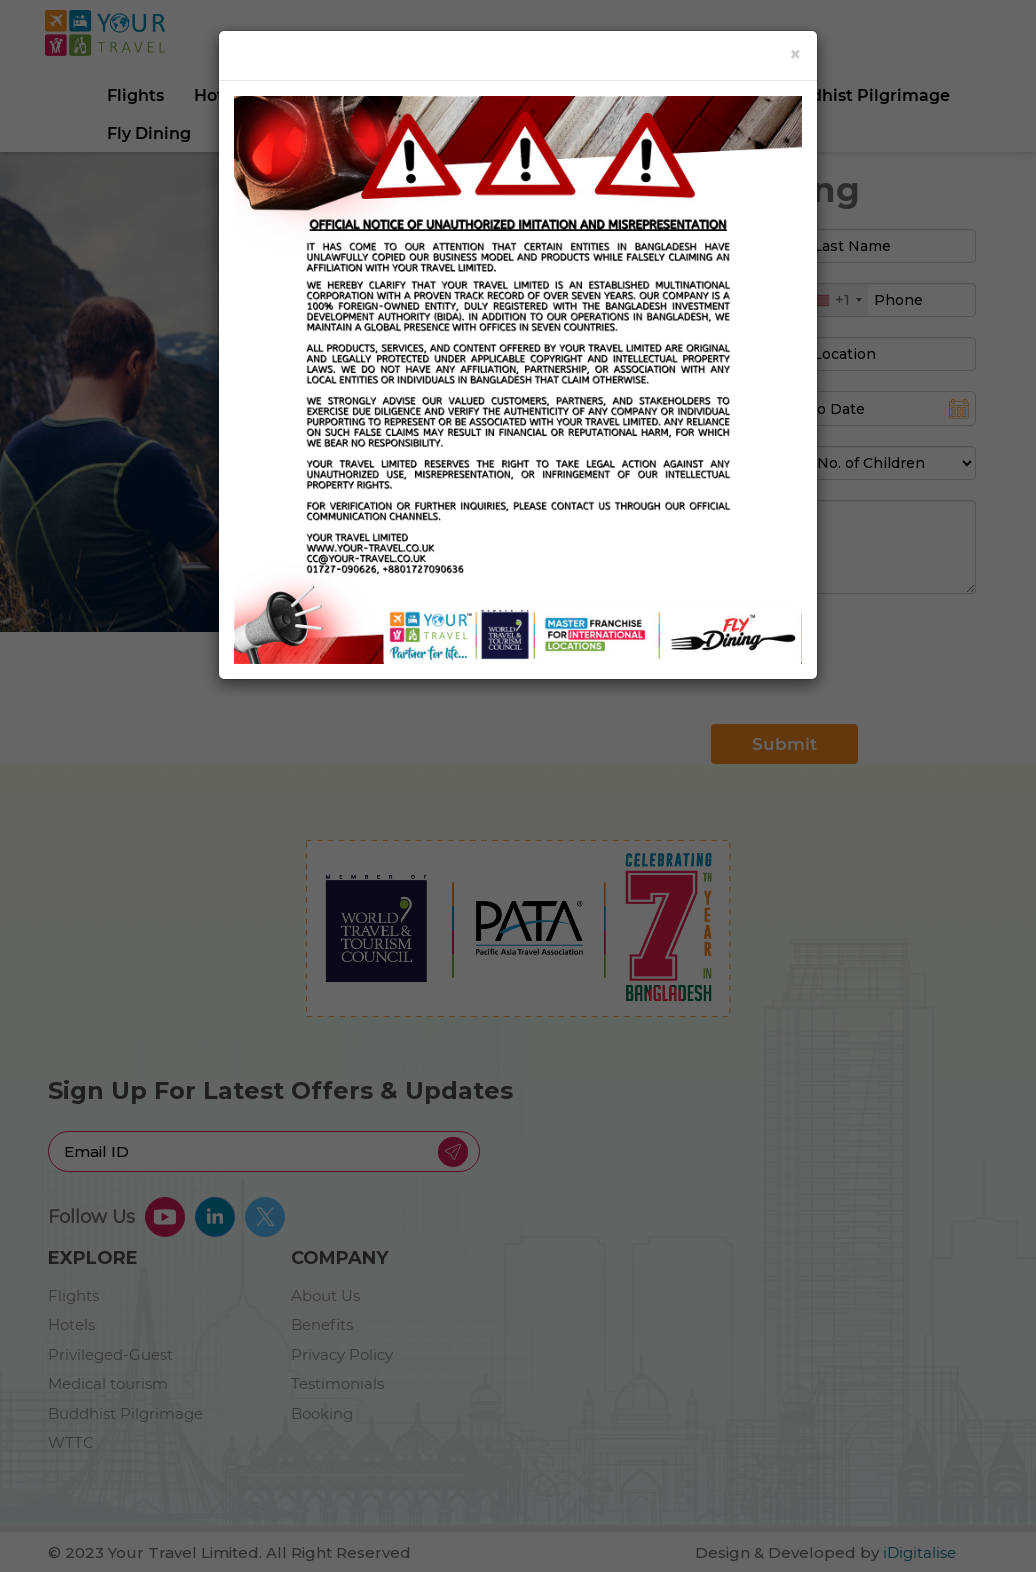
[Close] (795, 54)
